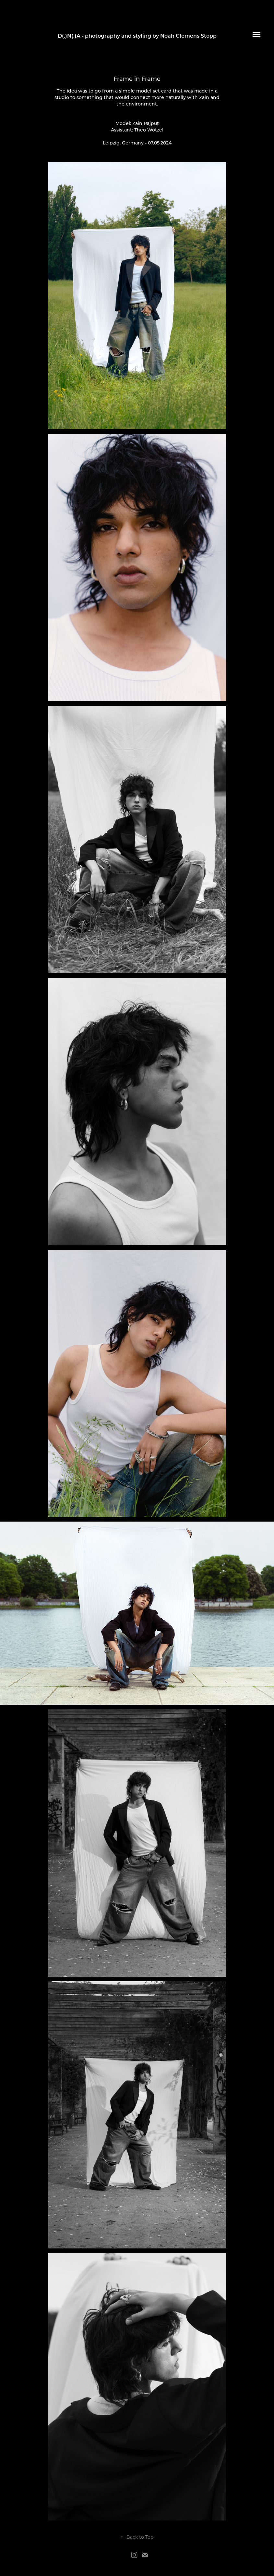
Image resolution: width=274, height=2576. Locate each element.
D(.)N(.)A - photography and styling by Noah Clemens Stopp (137, 35)
